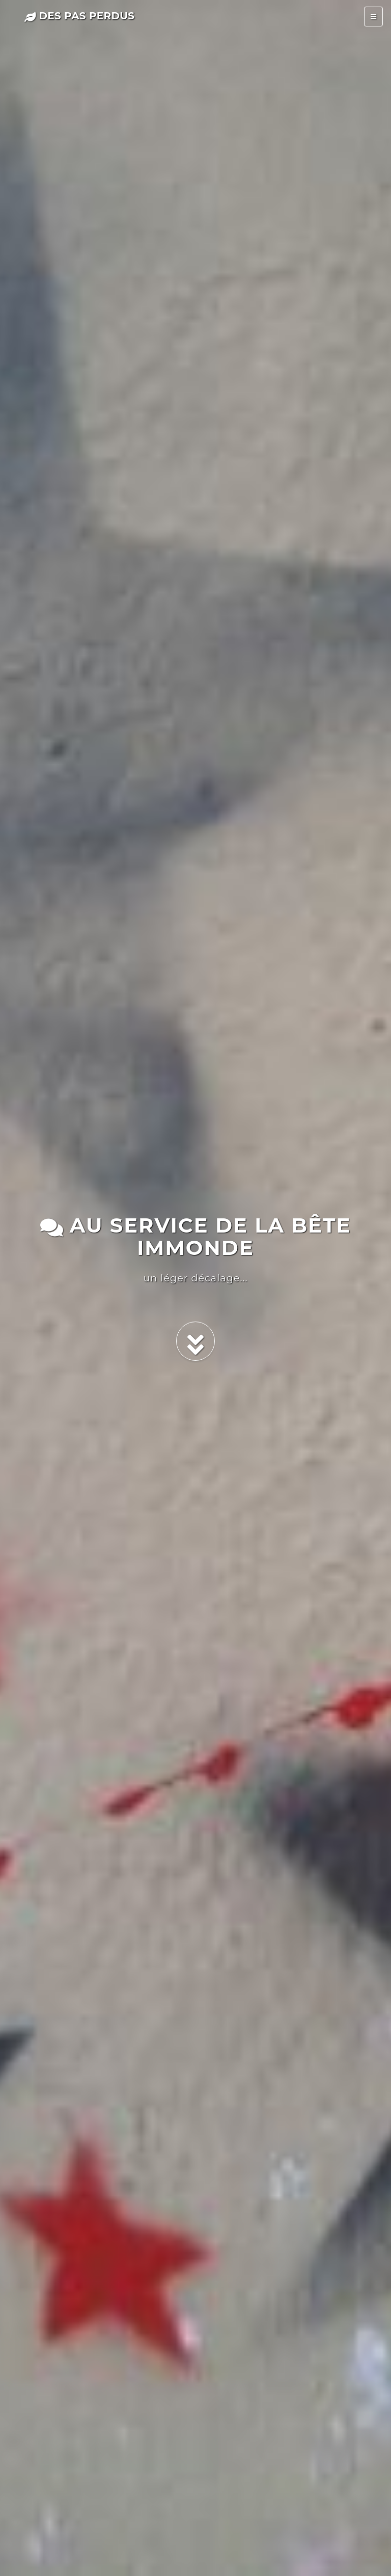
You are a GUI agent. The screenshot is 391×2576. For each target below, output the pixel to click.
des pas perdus (79, 16)
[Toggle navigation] (373, 16)
